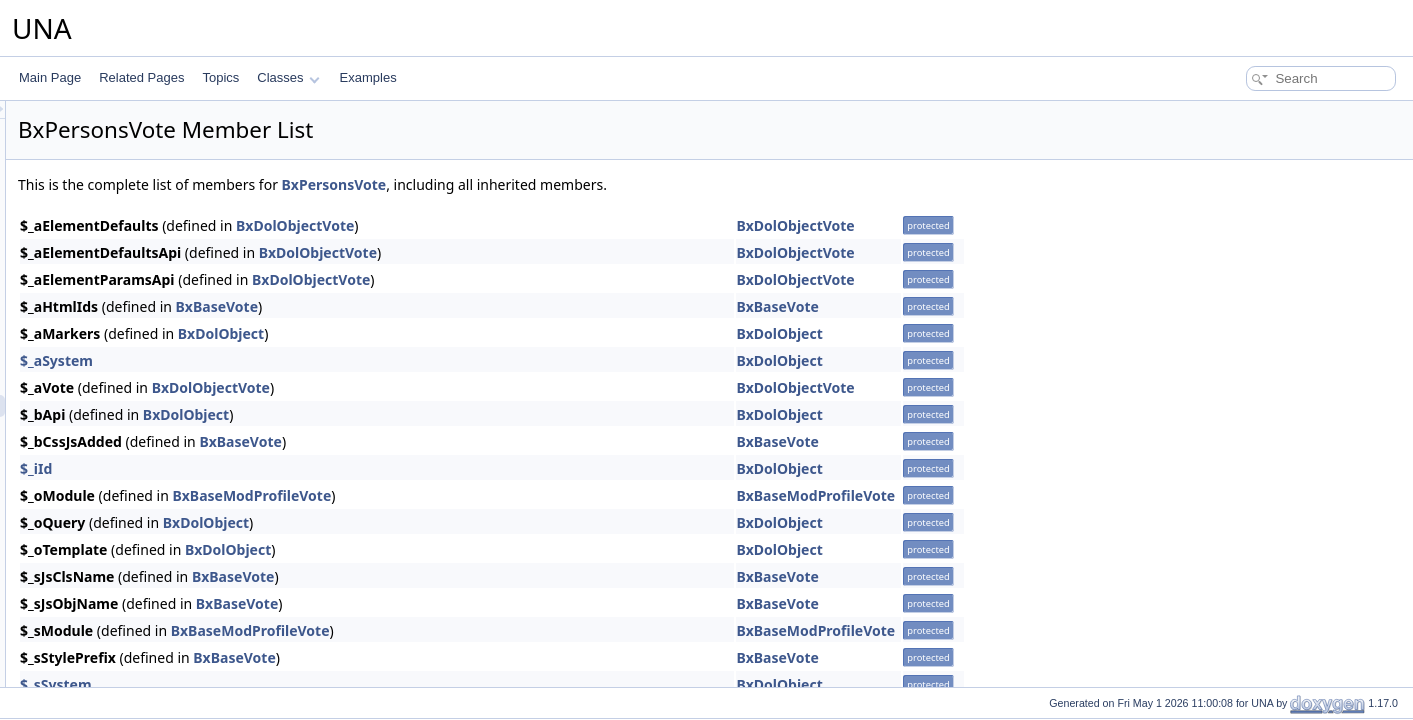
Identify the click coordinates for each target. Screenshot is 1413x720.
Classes (288, 77)
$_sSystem (306, 684)
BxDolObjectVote (545, 225)
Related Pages (141, 77)
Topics (220, 77)
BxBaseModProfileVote (501, 495)
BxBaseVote (467, 306)
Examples (368, 77)
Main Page (50, 77)
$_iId (286, 468)
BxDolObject (471, 333)
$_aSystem (306, 360)
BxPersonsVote (584, 184)
